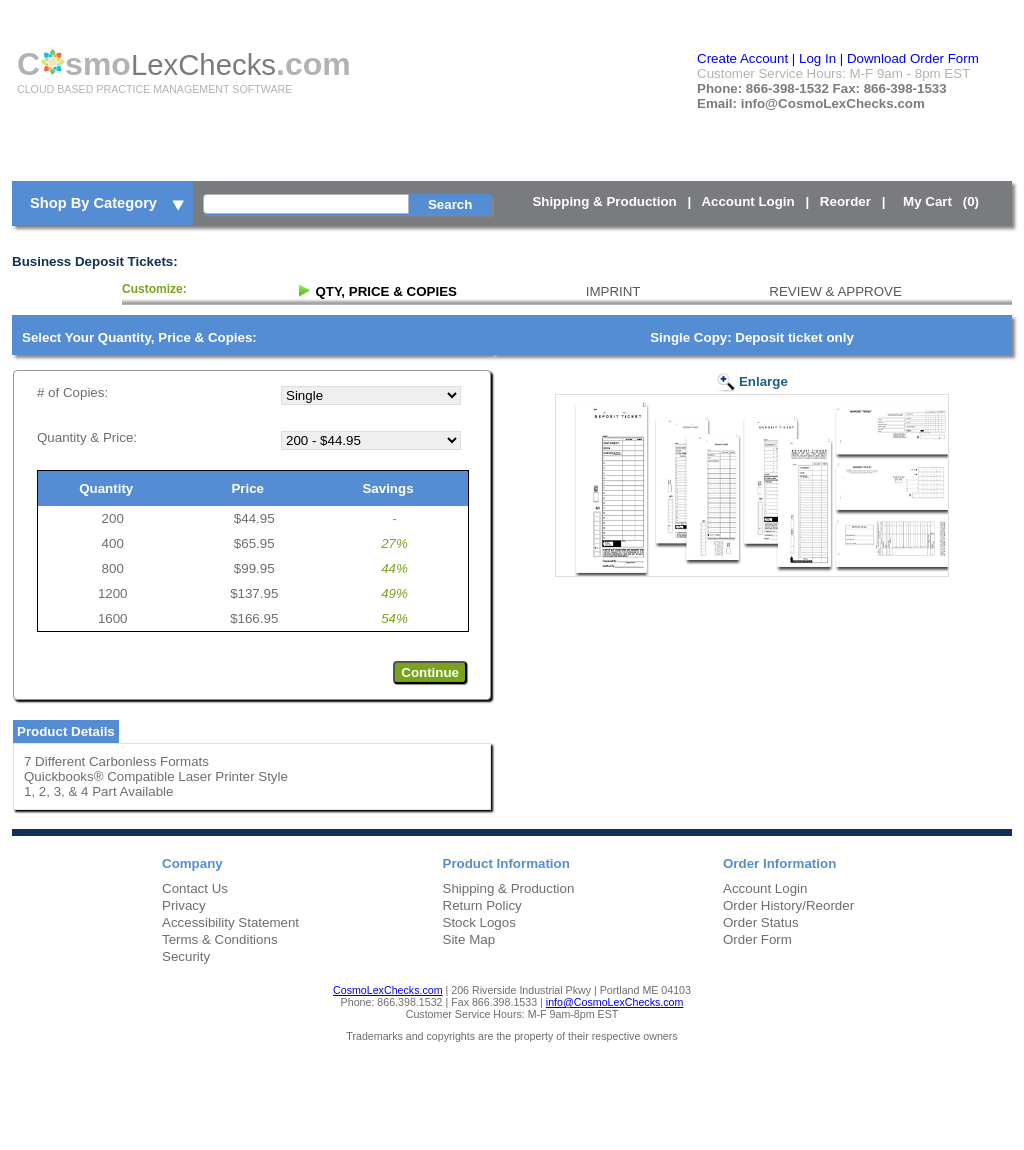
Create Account (742, 58)
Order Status (761, 922)
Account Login (747, 201)
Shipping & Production (604, 201)
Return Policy (482, 905)
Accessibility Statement (230, 922)
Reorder (845, 201)
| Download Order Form (909, 58)
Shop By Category (108, 204)
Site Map (469, 939)
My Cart (944, 201)
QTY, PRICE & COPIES (385, 291)
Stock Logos (479, 922)
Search (450, 204)
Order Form (757, 939)
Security (186, 956)
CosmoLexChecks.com (388, 990)
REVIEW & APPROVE (835, 291)
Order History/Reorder (788, 905)
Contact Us (195, 888)
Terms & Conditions (220, 939)
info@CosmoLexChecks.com (615, 1002)
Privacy (184, 905)
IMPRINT (613, 291)
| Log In (814, 58)
